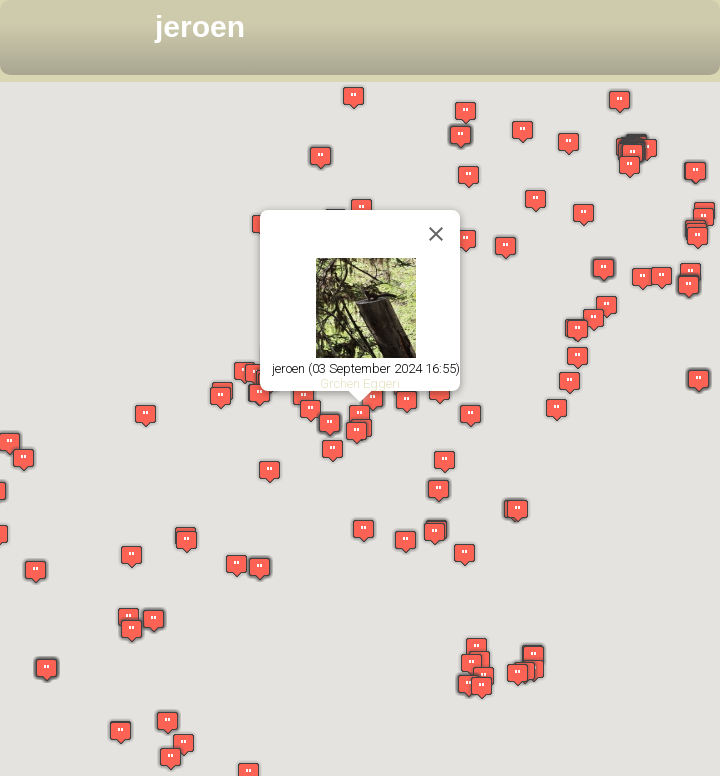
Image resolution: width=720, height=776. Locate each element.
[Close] (436, 234)
